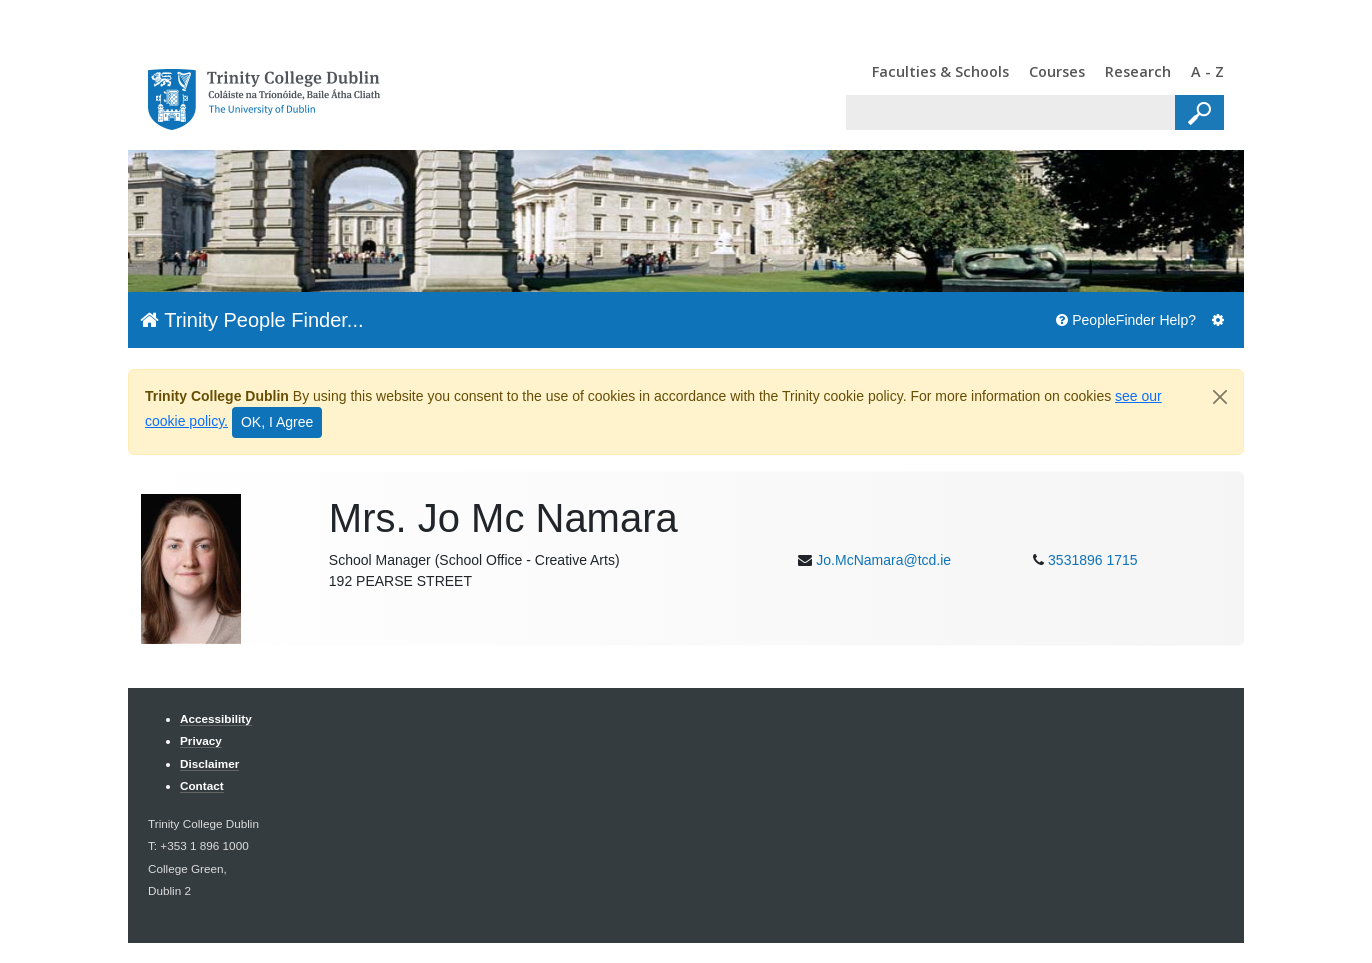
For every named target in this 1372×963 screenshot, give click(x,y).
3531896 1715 (1093, 560)
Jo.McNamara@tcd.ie (883, 560)
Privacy (201, 740)
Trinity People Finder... (252, 320)
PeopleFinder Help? (1126, 320)
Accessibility (216, 718)
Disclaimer (209, 763)
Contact (202, 785)
